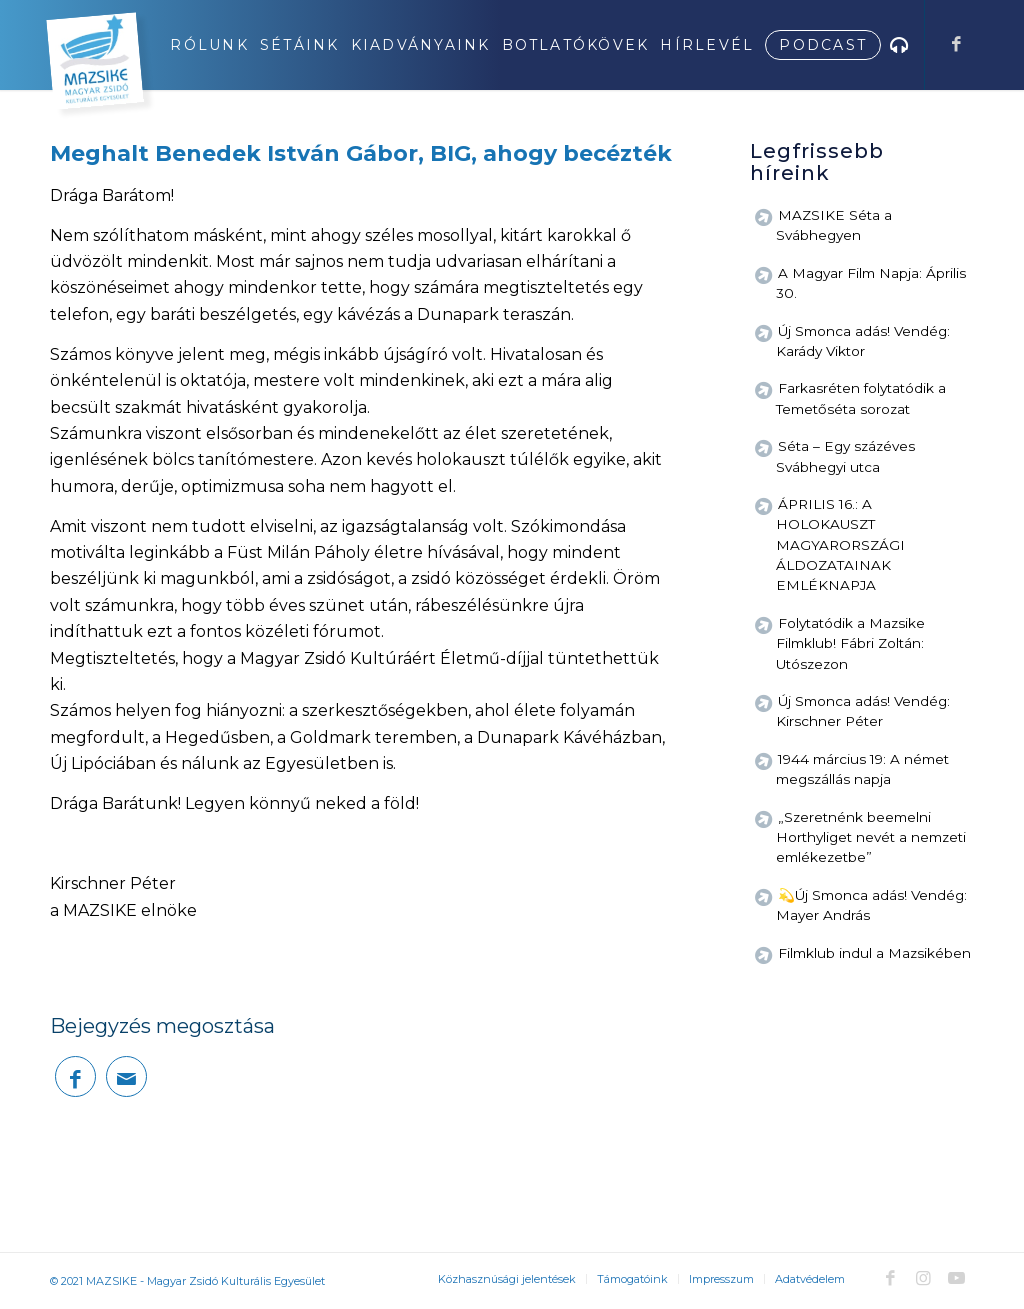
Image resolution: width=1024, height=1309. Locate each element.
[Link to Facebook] (956, 44)
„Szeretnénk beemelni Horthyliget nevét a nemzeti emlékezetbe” (871, 837)
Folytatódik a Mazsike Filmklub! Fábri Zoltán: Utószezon (850, 643)
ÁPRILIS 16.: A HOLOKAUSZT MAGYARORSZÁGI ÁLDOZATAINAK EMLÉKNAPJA (840, 545)
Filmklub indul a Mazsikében (874, 953)
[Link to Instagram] (923, 1278)
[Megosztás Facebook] (75, 1076)
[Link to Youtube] (956, 1278)
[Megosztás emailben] (126, 1076)
